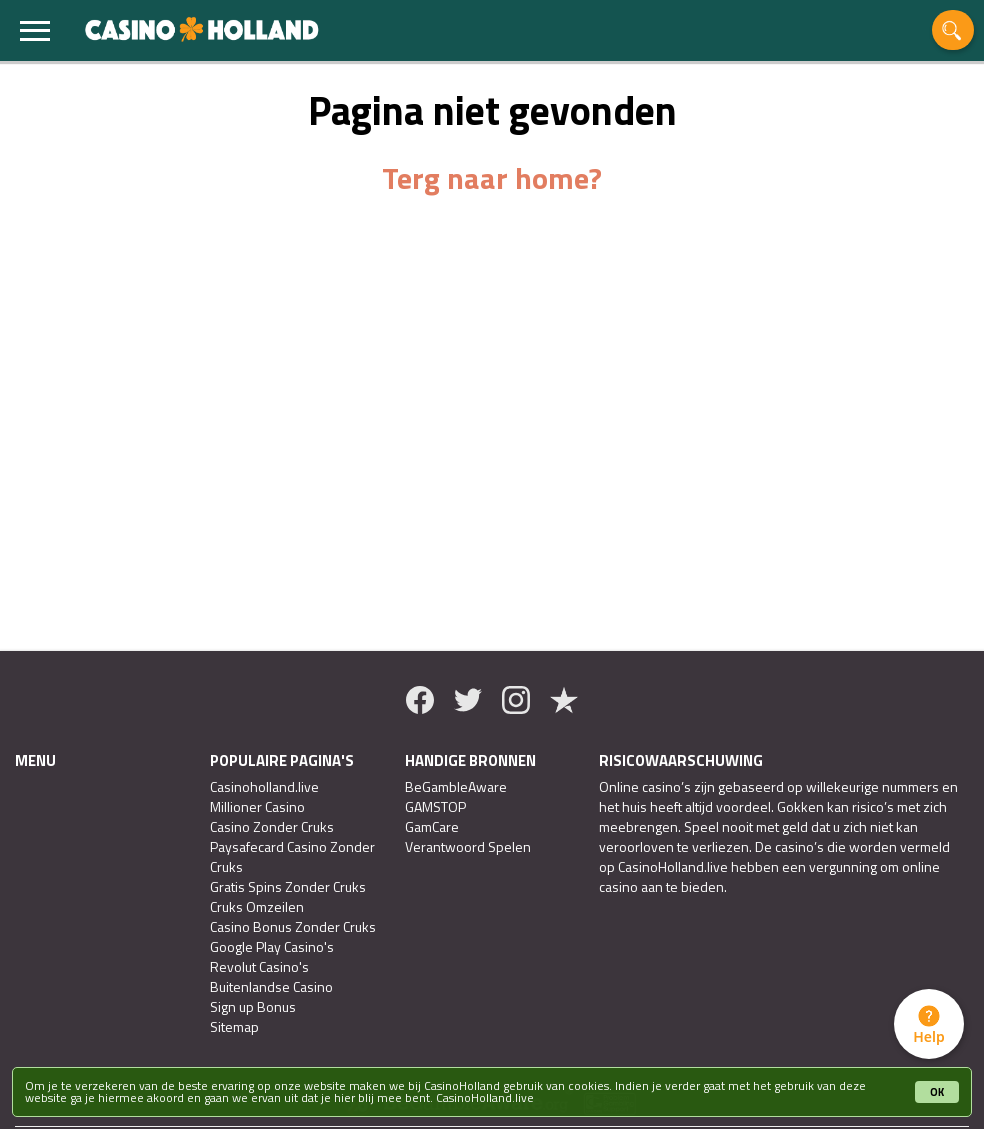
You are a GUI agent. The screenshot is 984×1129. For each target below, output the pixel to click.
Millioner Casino (257, 807)
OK (937, 1092)
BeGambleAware (456, 787)
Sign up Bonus (253, 1007)
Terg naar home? (492, 178)
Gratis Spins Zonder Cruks (288, 887)
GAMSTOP (435, 807)
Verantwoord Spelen (468, 847)
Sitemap (234, 1027)
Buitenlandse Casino (271, 987)
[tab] (929, 1024)
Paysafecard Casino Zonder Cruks (292, 857)
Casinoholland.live (264, 787)
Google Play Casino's (272, 947)
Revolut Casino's (259, 967)
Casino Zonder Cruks (272, 827)
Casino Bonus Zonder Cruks (293, 927)
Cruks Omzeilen (257, 907)
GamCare (432, 827)
